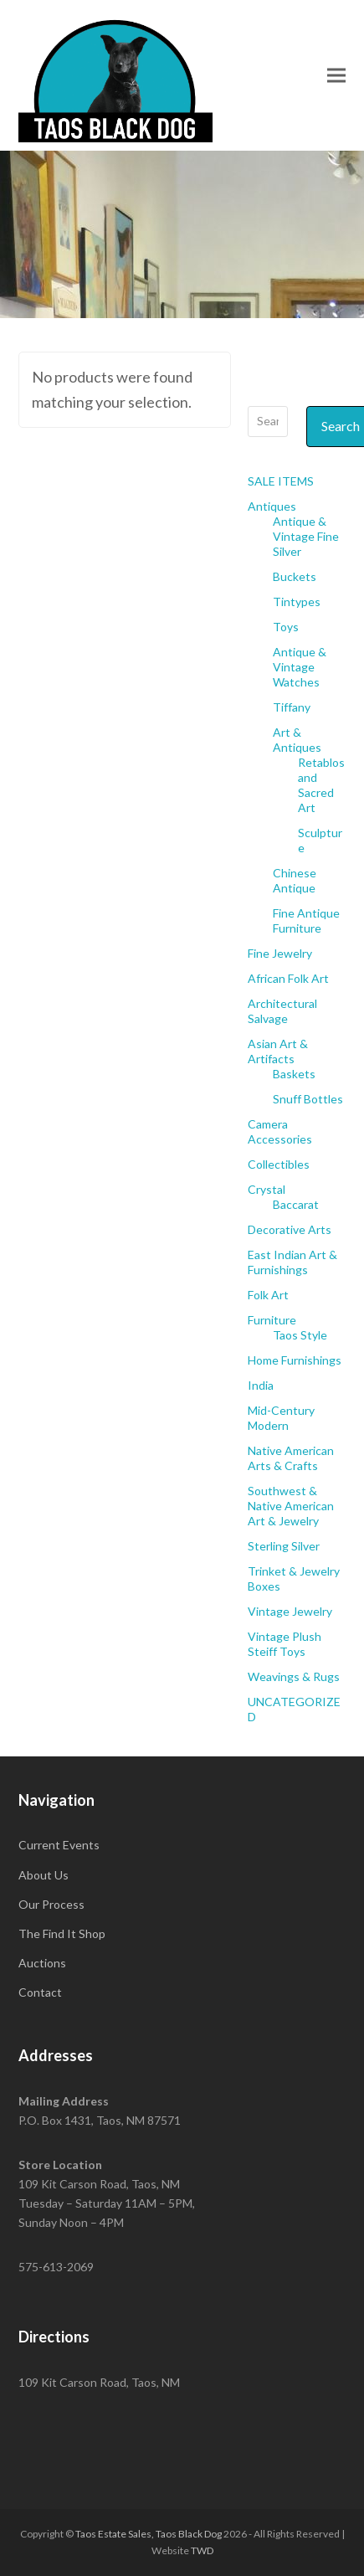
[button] (336, 75)
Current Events (59, 1845)
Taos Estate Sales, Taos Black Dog (148, 2533)
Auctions (42, 1963)
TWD (202, 2550)
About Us (43, 1875)
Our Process (51, 1904)
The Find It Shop (61, 1933)
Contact (40, 1992)
